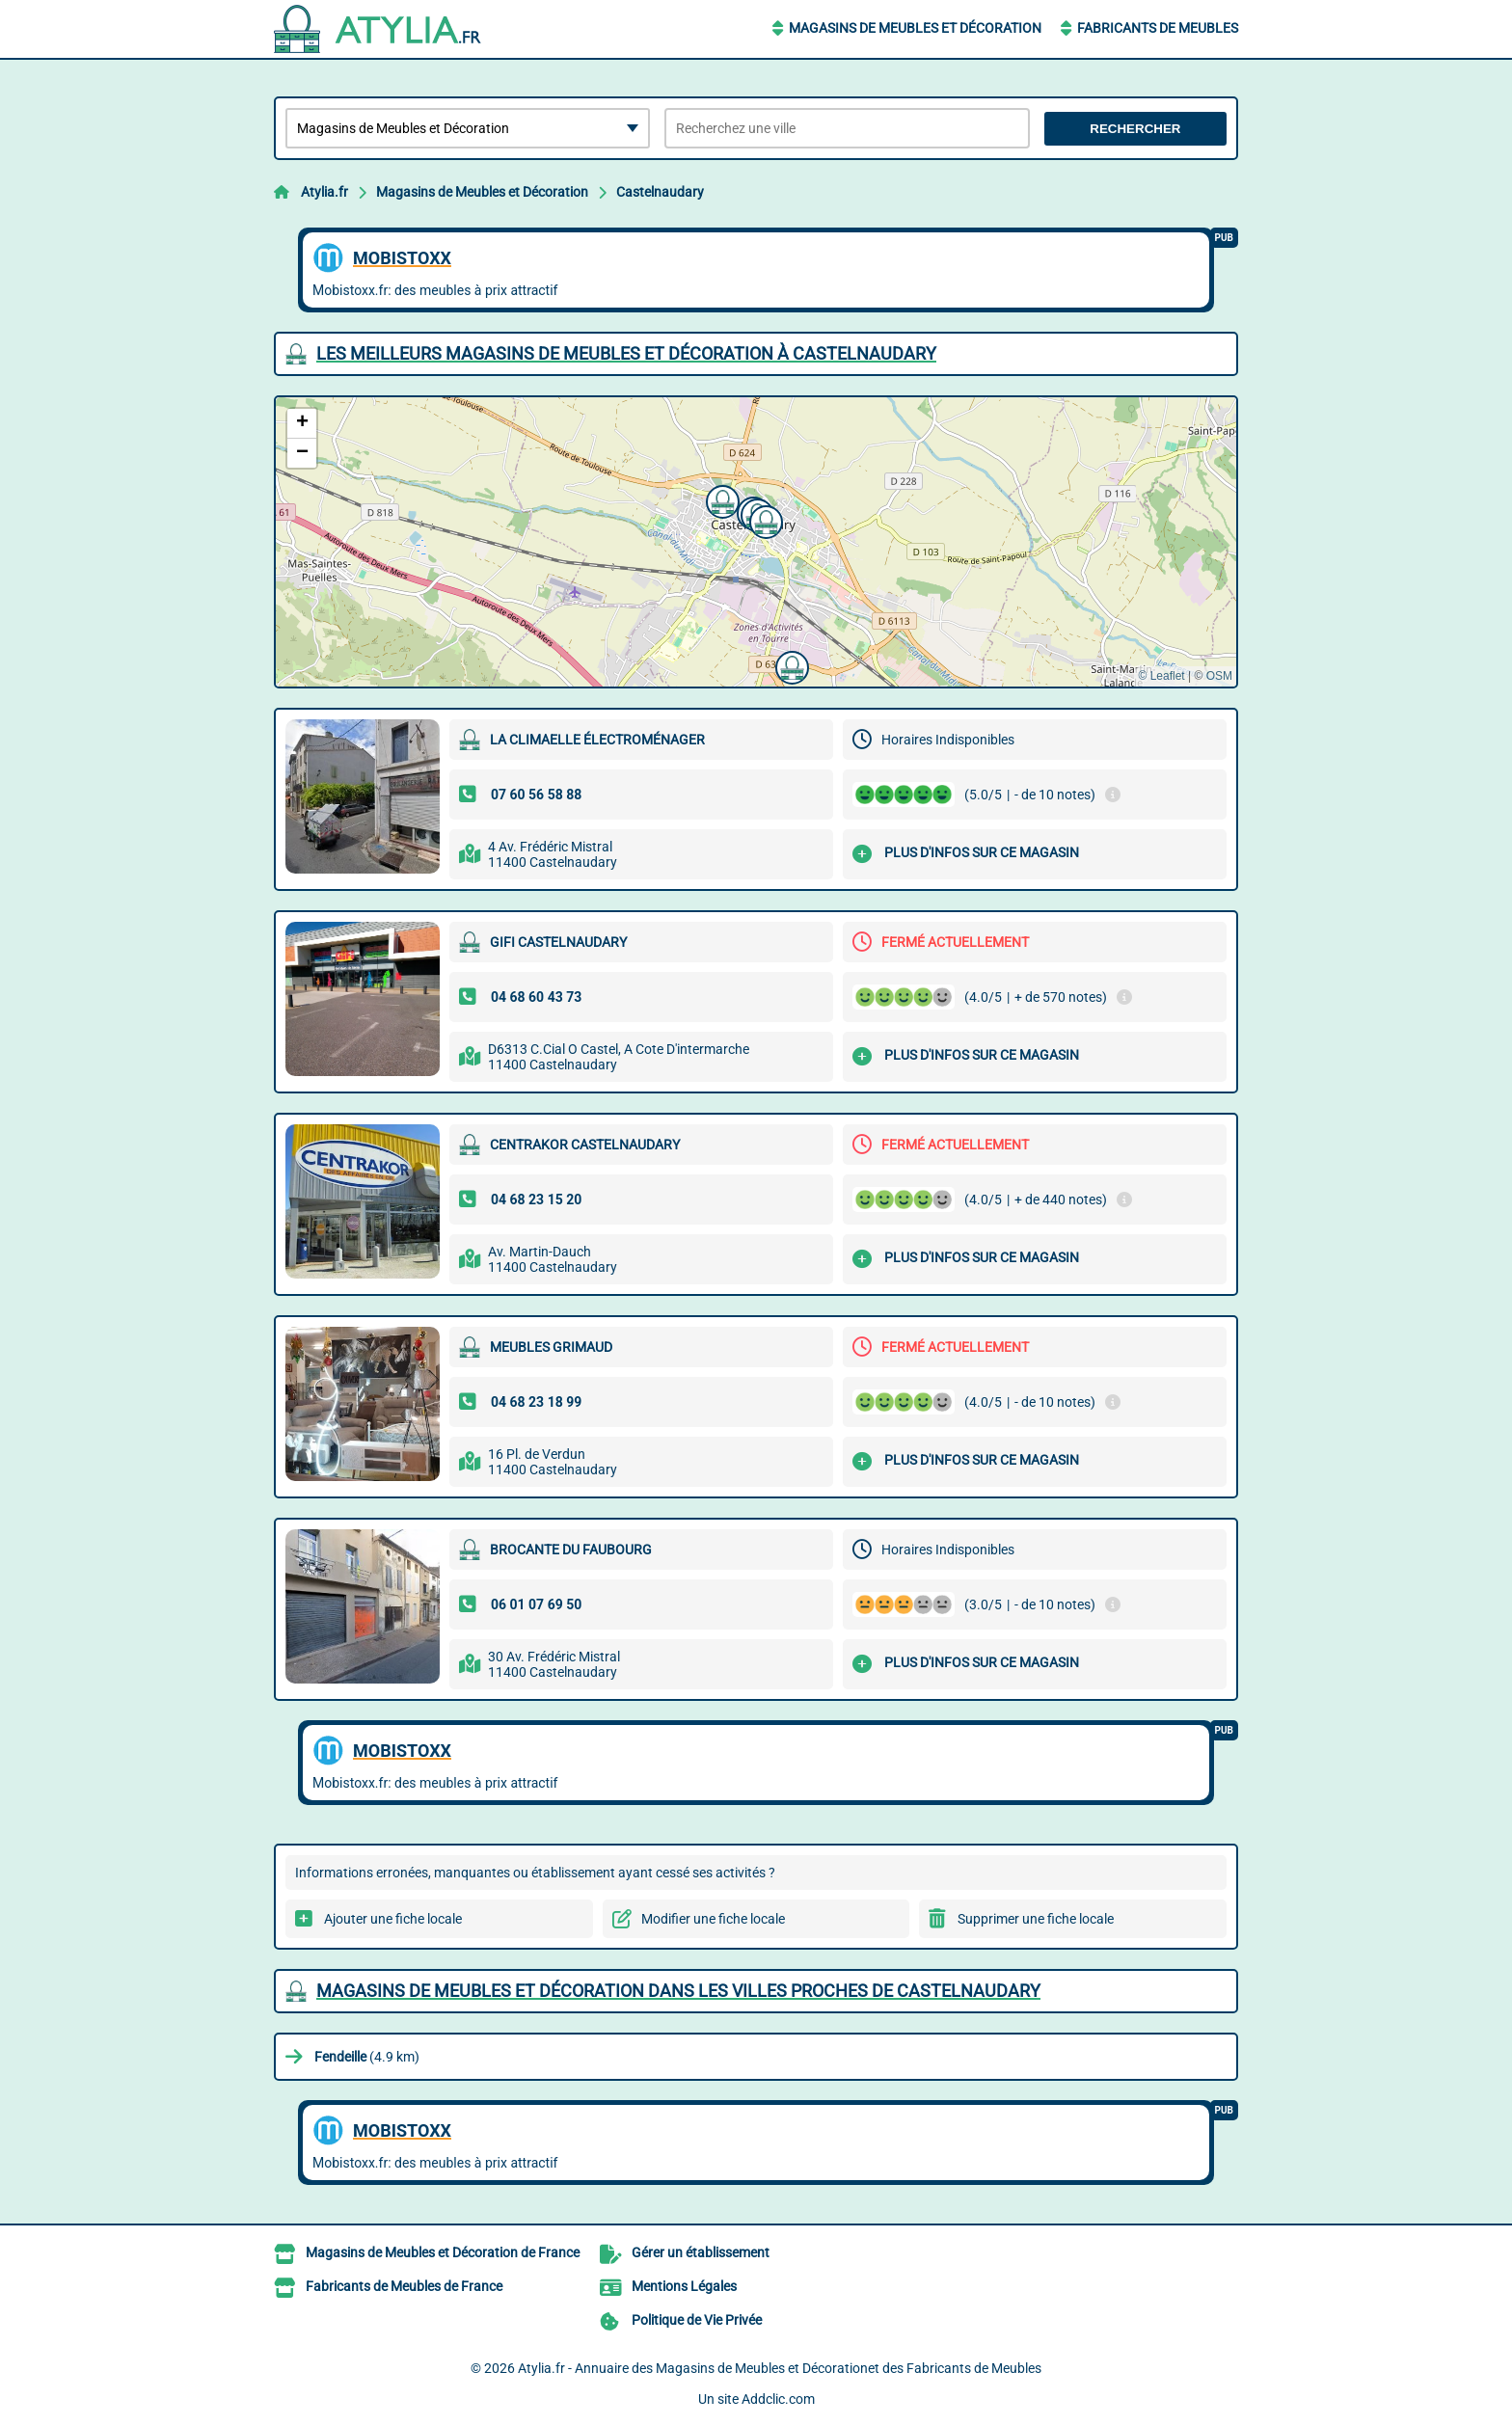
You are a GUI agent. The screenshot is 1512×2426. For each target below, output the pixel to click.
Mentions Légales (684, 2286)
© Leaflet (1161, 676)
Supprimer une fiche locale (1036, 1919)
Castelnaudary (660, 192)
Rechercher (1135, 128)
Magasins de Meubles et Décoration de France (443, 2252)
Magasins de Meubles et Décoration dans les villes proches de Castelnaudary (678, 1991)
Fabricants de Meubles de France (404, 2286)
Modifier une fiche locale (713, 1919)
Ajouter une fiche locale (393, 1919)
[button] (789, 665)
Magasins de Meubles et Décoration (915, 28)
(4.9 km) (366, 2056)
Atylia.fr (324, 192)
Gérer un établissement (701, 2252)
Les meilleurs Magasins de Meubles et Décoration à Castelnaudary (626, 353)
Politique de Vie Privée (697, 2320)
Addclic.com (778, 2399)
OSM (1219, 676)
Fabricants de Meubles (1157, 28)
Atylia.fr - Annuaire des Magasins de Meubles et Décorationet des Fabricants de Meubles (779, 2368)
